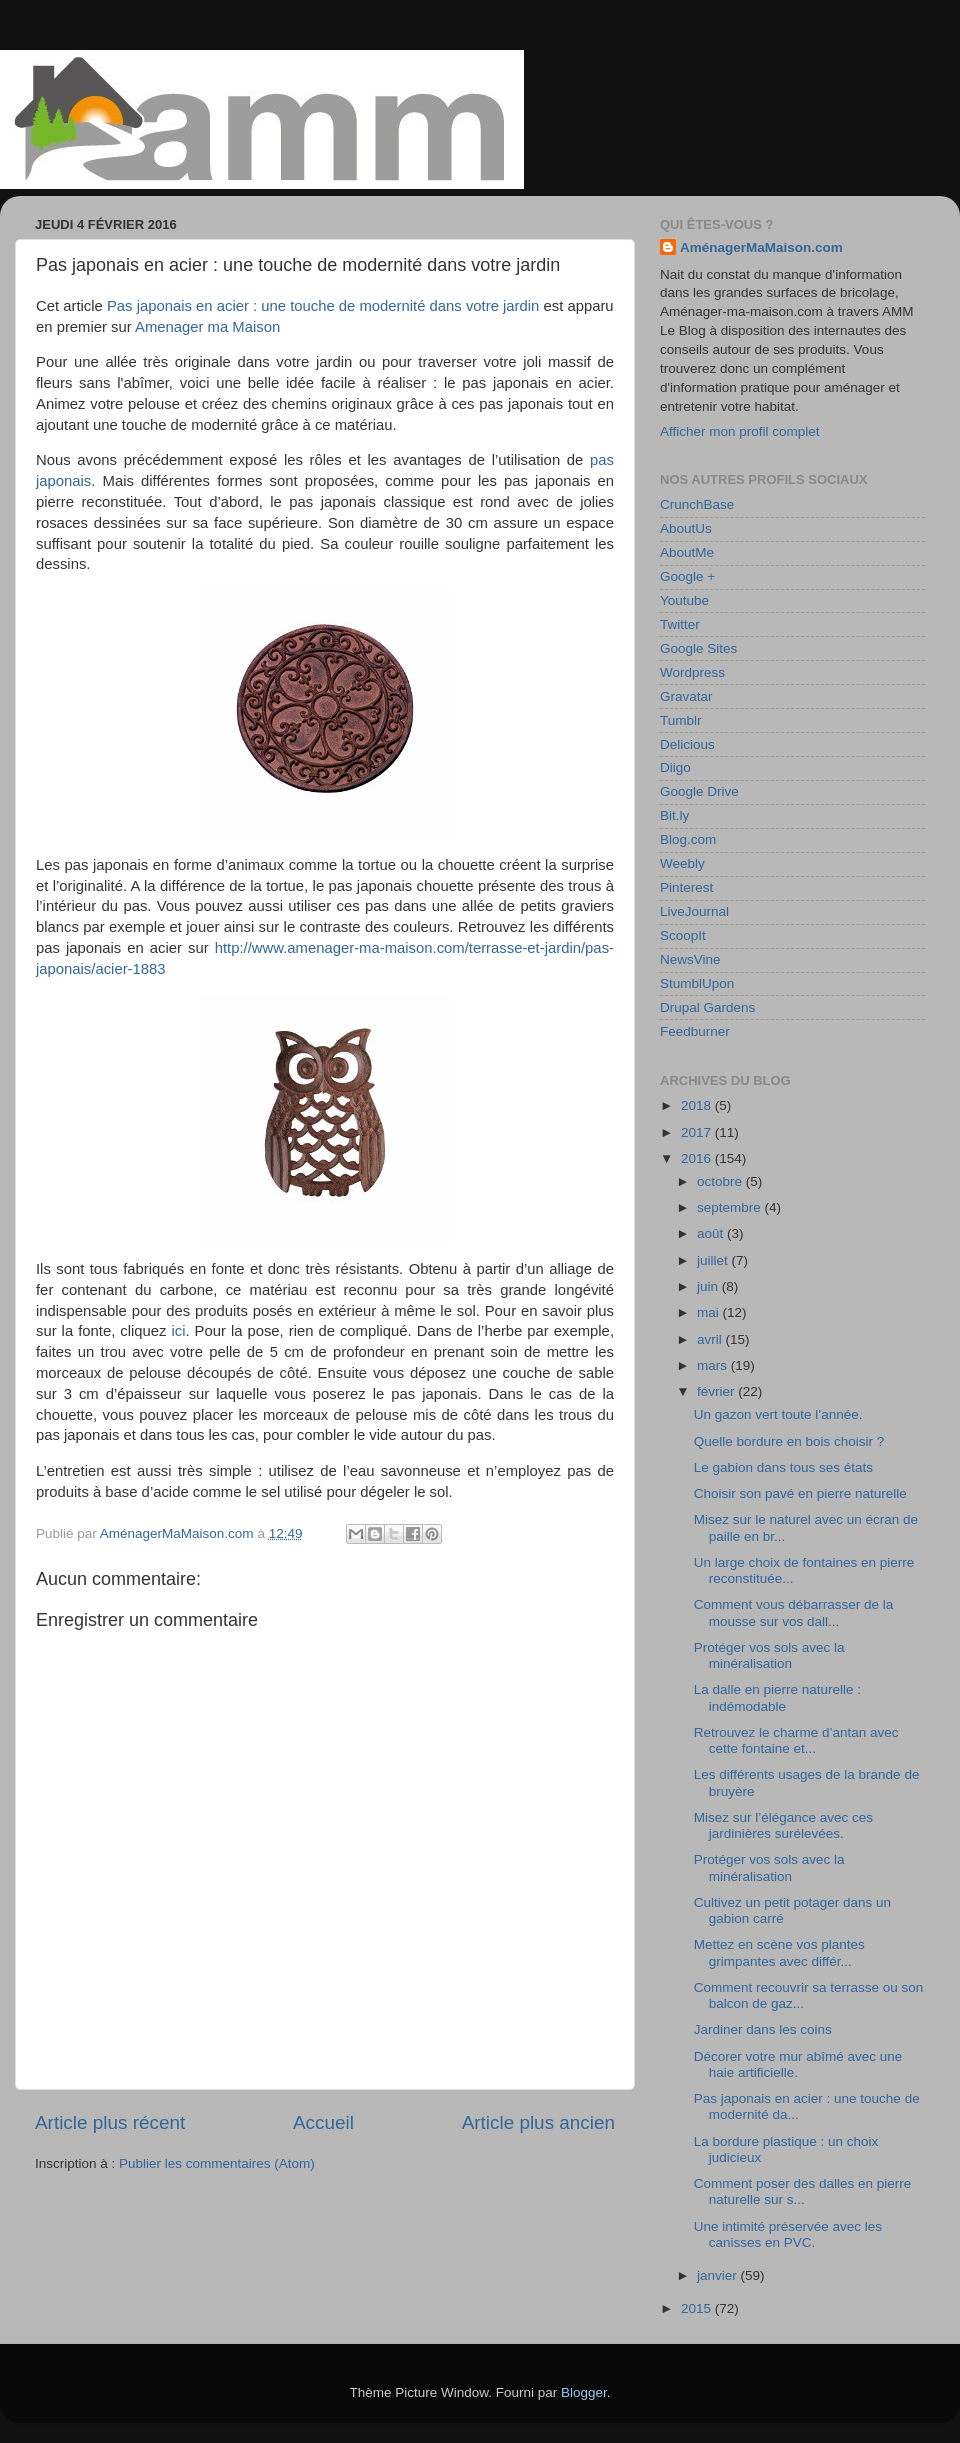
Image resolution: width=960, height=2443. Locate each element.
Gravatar (686, 696)
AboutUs (686, 528)
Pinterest (686, 887)
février (717, 1391)
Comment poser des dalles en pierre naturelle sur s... (803, 2191)
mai (710, 1312)
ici (178, 1331)
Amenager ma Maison (207, 327)
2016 (698, 1158)
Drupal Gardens (707, 1007)
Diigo (675, 767)
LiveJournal (694, 911)
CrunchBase (697, 504)
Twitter (680, 624)
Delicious (687, 744)
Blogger (584, 2392)
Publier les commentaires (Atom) (217, 2163)
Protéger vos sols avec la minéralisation (769, 1655)
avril (711, 1339)
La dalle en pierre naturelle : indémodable (777, 1697)
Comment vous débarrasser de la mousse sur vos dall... (794, 1612)
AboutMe (687, 552)
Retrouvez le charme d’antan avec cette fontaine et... (796, 1740)
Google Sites (698, 648)
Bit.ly (674, 815)
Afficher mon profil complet (740, 431)
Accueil (323, 2122)
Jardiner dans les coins (763, 2029)
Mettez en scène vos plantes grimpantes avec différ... (779, 1952)
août (712, 1233)
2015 (698, 2308)
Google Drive (699, 791)
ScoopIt (683, 935)
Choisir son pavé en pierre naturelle (800, 1493)
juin (709, 1286)
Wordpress (692, 672)
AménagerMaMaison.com (761, 247)
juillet (714, 1260)
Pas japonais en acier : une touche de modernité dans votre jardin (323, 306)
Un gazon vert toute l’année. (778, 1414)
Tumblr (681, 720)
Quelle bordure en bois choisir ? (789, 1441)
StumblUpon (697, 983)
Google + (687, 576)
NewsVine (690, 959)
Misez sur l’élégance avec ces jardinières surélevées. (783, 1825)
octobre (721, 1181)
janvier (719, 2275)
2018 (698, 1105)
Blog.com (688, 839)
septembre (731, 1207)
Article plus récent (110, 2122)
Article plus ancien (538, 2122)
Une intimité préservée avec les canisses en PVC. (788, 2234)
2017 (698, 1132)
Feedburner (695, 1031)
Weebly (682, 863)
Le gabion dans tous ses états (783, 1467)
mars (714, 1365)
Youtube (684, 600)
